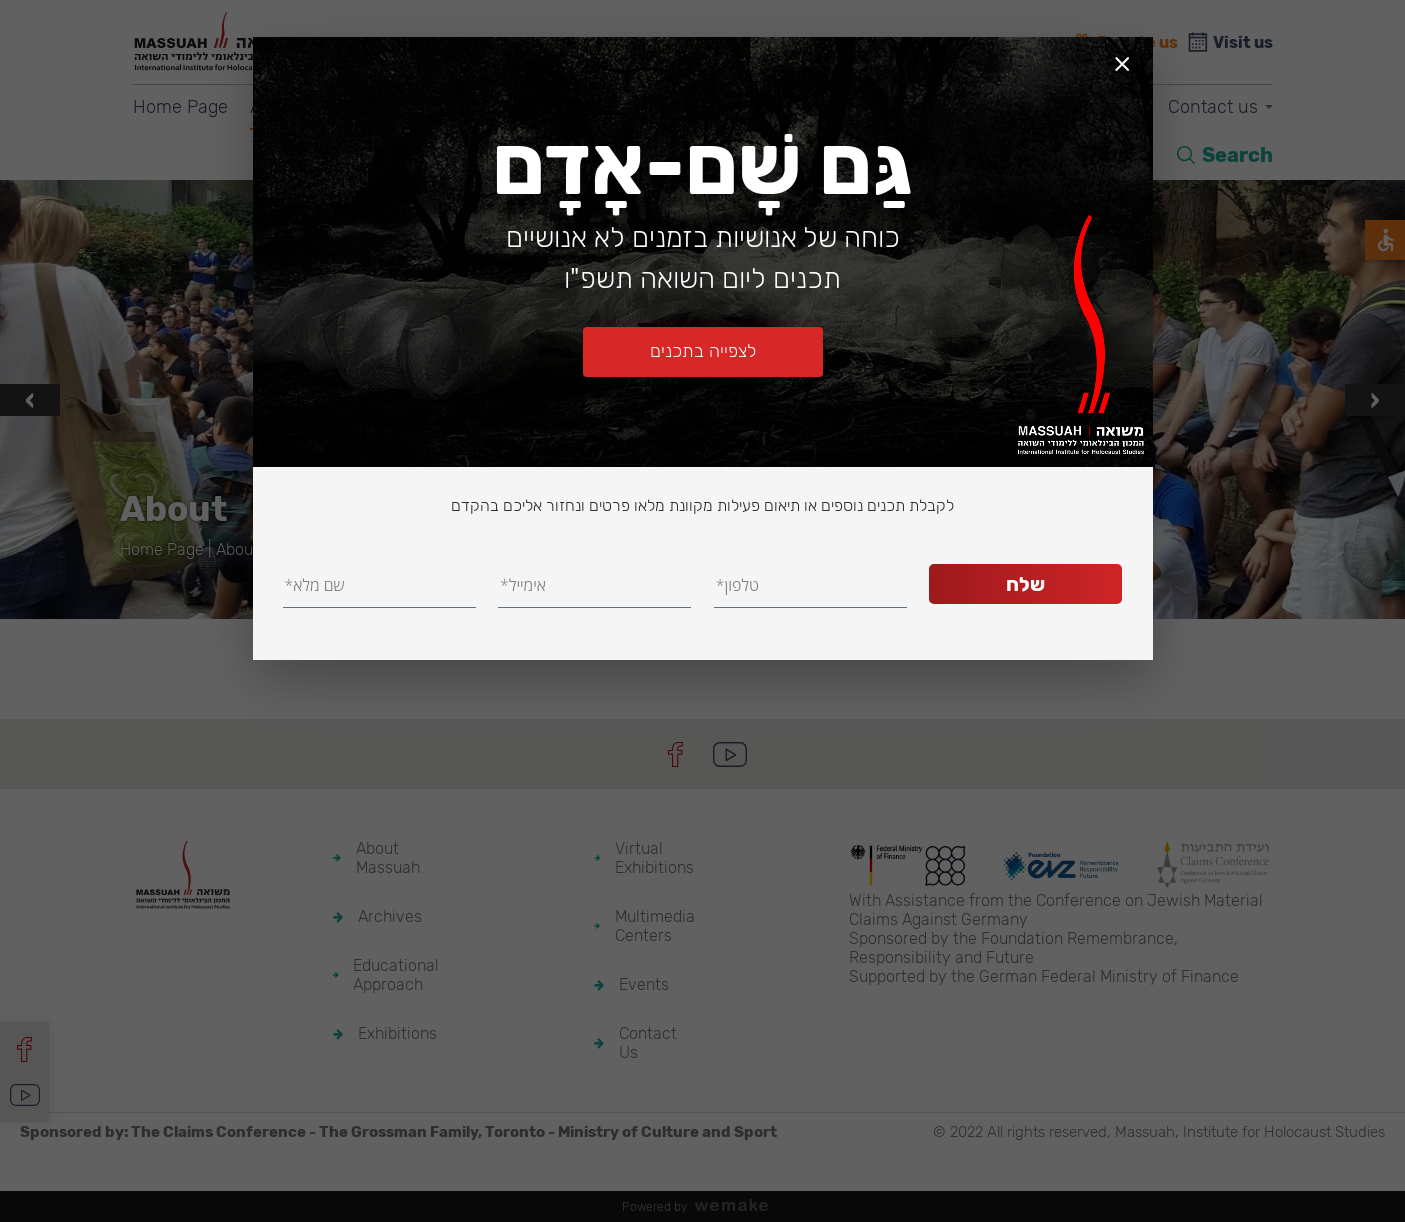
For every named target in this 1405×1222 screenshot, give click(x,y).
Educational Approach (396, 975)
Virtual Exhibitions (767, 107)
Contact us (1213, 107)
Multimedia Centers (956, 107)
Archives (373, 107)
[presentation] (30, 400)
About (274, 107)
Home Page (180, 107)
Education (487, 107)
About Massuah (388, 858)
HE (1137, 155)
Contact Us (648, 1043)
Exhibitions (611, 107)
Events (1101, 107)
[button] (683, 594)
